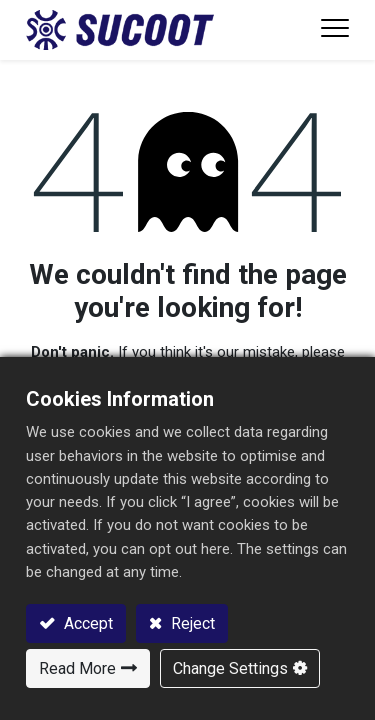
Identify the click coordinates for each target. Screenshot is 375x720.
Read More (77, 668)
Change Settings (230, 668)
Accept (86, 623)
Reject (191, 623)
